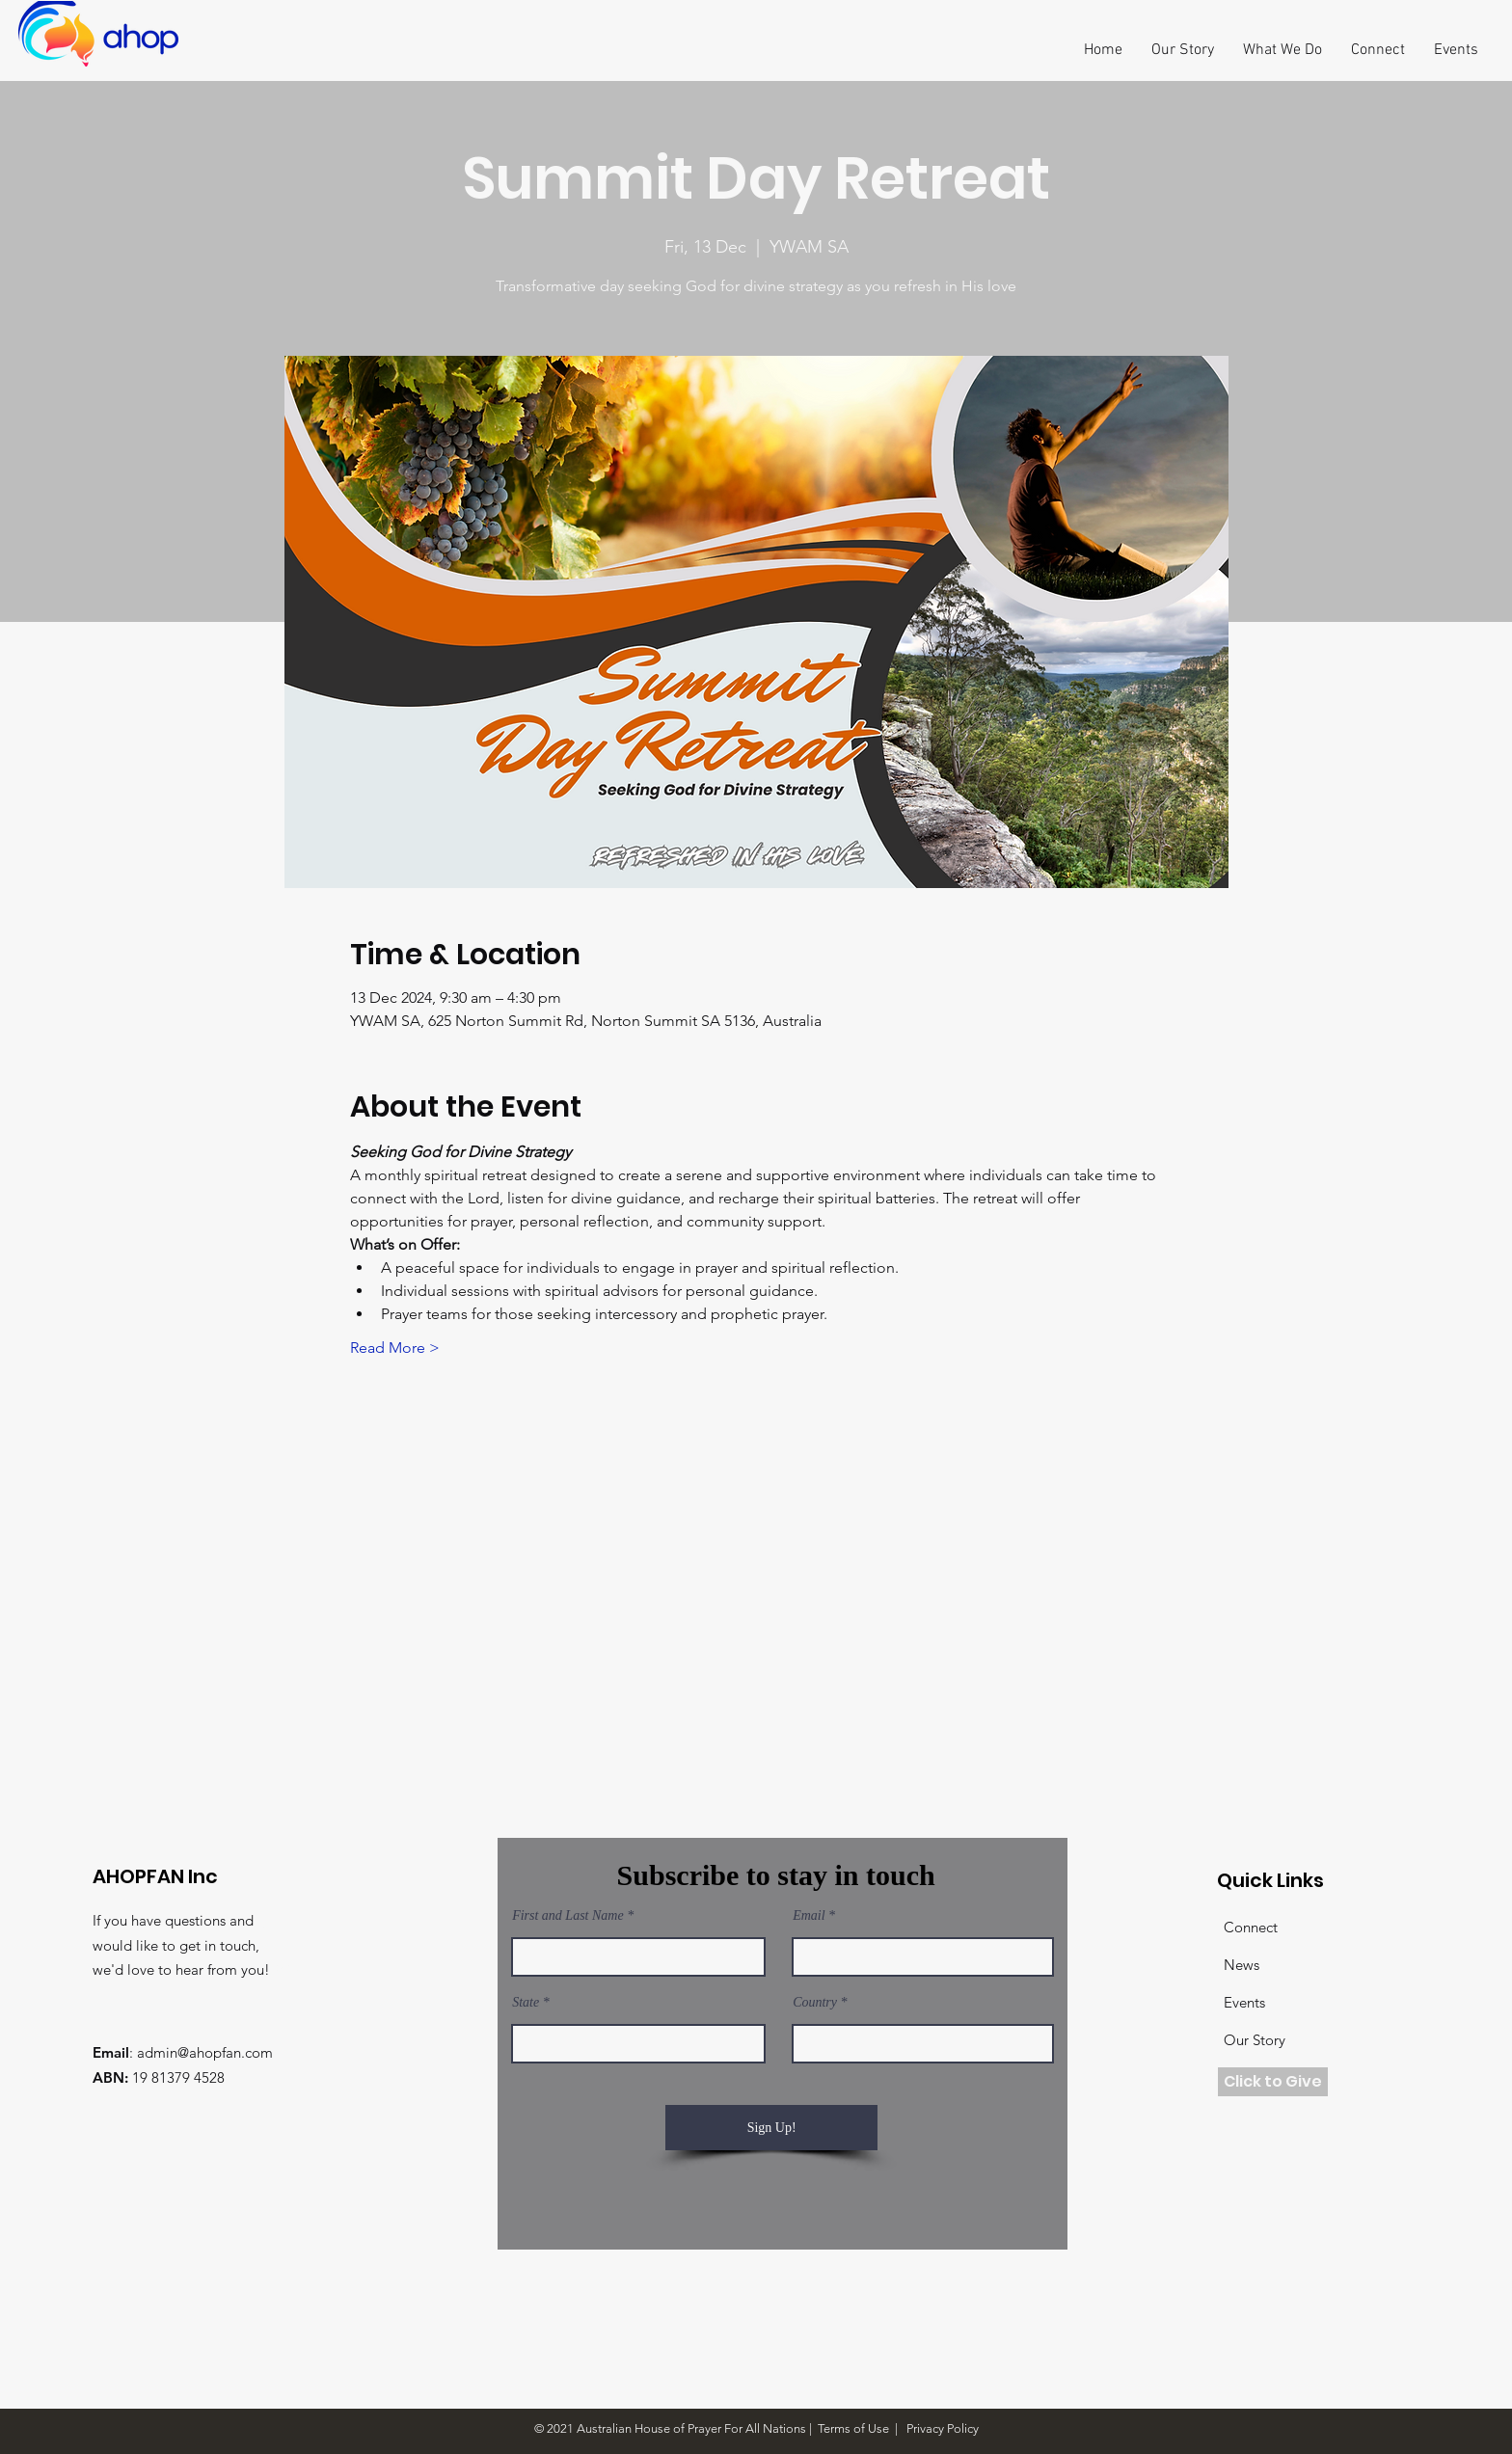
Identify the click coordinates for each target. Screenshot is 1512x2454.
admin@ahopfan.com (205, 2052)
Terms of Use (853, 2428)
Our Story (1254, 2040)
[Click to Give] (1273, 2081)
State (525, 2002)
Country (815, 2002)
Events (1244, 2002)
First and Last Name (568, 1916)
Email (808, 1916)
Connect (1251, 1927)
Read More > (395, 1347)
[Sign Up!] (771, 2127)
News (1241, 1964)
